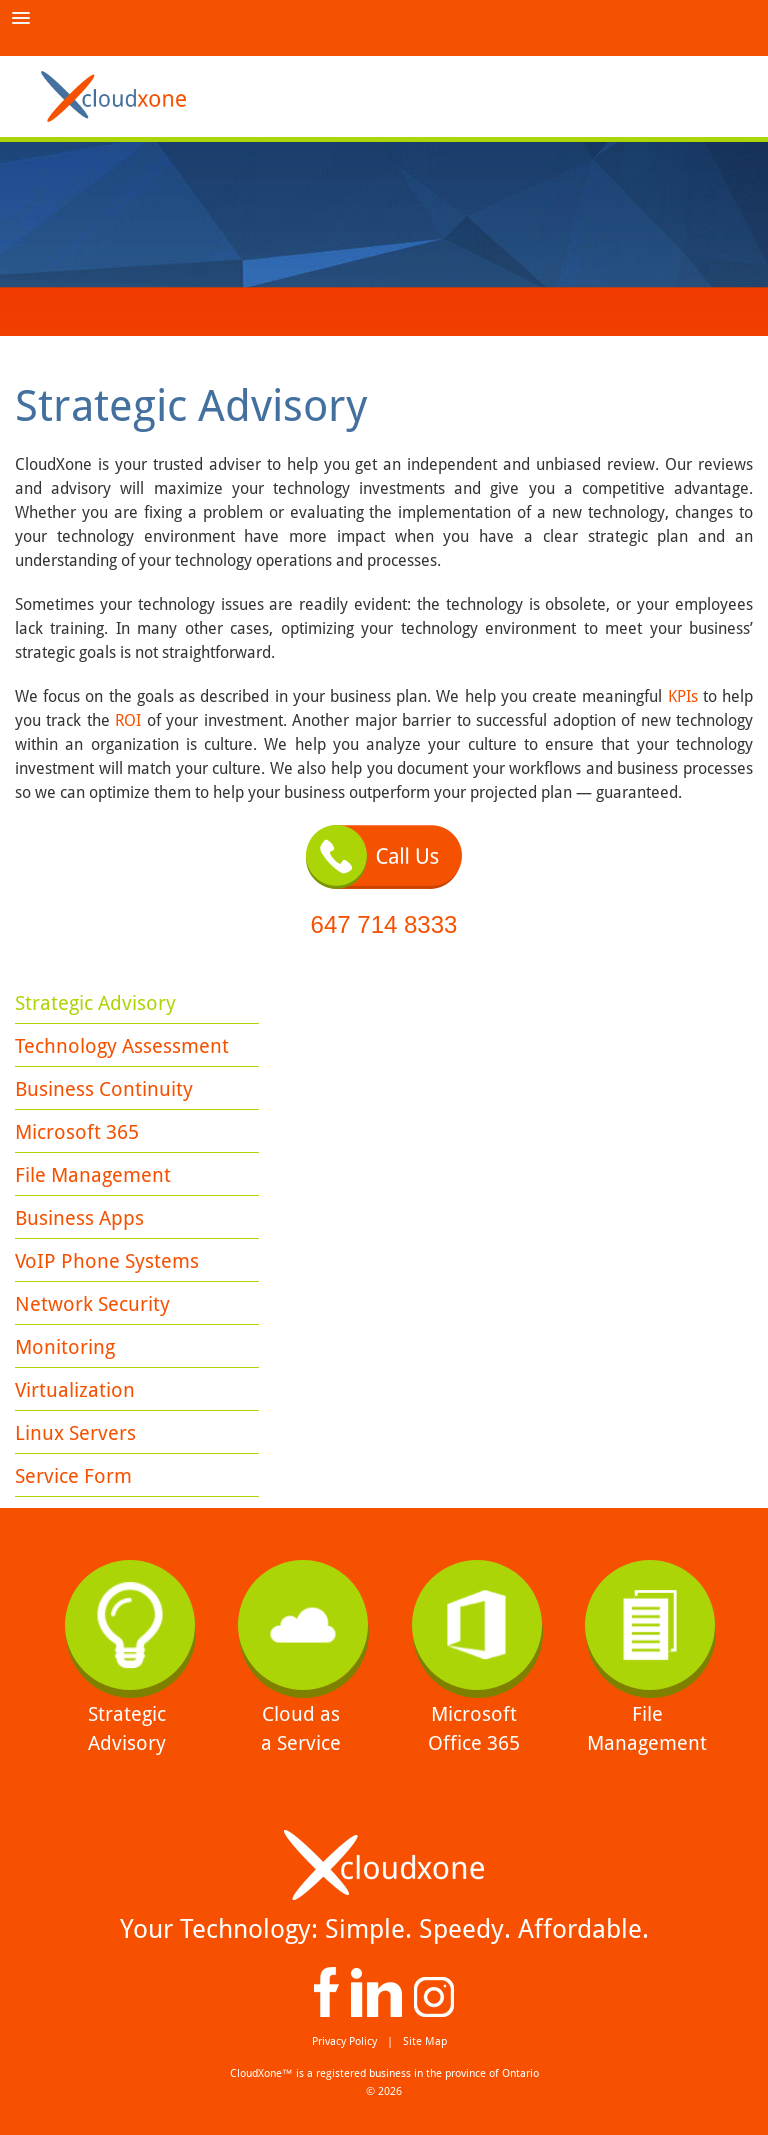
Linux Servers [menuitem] (75, 1433)
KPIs (685, 696)
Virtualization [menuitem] (75, 1390)
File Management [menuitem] (93, 1175)
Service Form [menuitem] (73, 1476)
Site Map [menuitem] (425, 2041)
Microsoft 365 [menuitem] (77, 1132)
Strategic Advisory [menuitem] (95, 1003)
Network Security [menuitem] (92, 1304)
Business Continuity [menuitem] (104, 1089)
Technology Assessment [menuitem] (122, 1046)
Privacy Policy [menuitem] (344, 2041)
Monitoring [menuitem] (65, 1347)
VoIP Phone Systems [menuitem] (107, 1261)
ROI (128, 720)
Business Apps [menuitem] (79, 1218)
